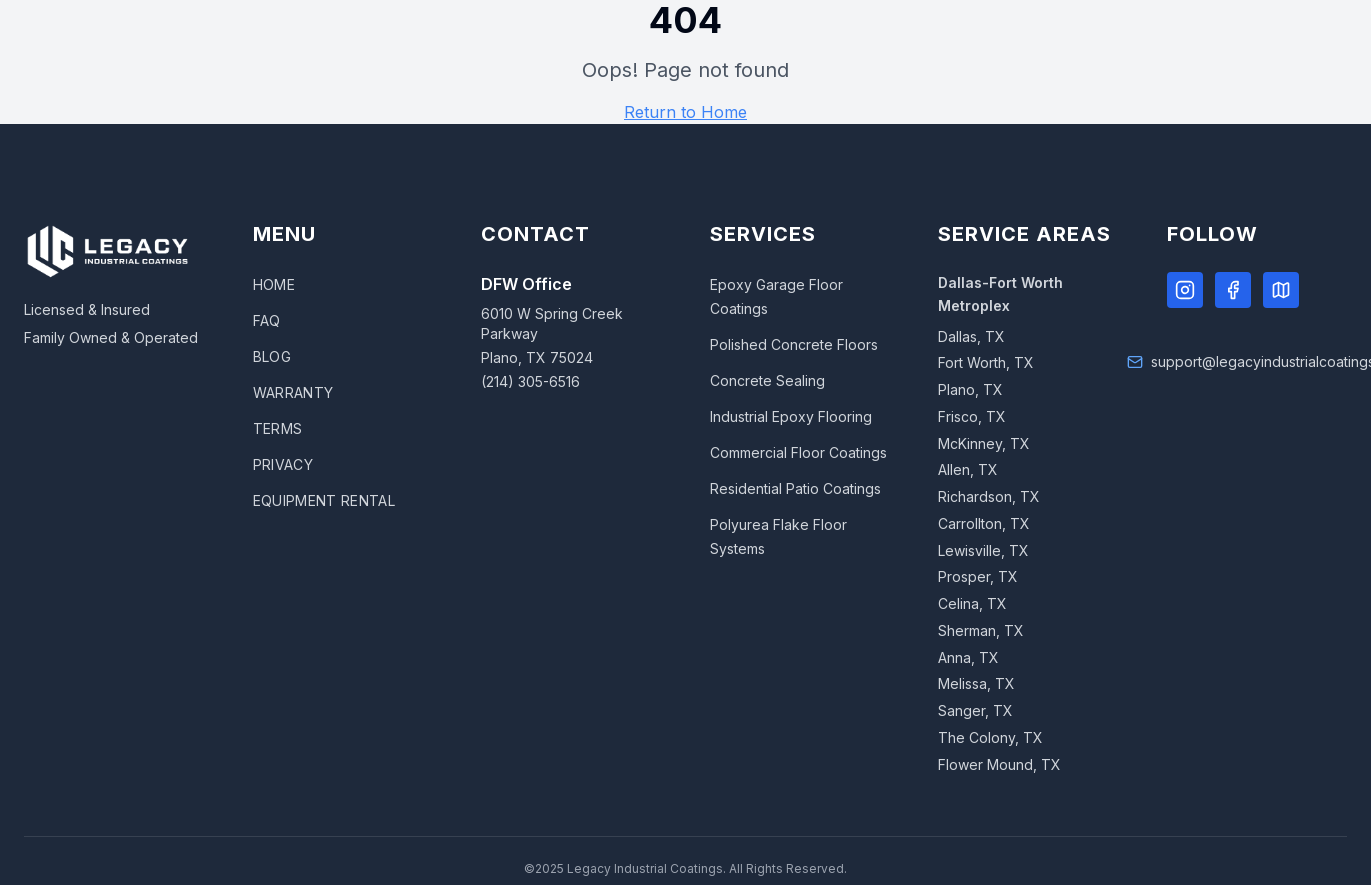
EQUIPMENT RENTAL (324, 500)
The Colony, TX (990, 737)
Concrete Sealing (767, 380)
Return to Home (685, 112)
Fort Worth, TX (986, 362)
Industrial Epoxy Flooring (791, 416)
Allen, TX (968, 469)
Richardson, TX (989, 496)
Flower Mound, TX (999, 764)
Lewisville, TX (983, 550)
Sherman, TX (981, 630)
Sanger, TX (975, 710)
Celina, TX (972, 603)
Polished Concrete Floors (794, 344)
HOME (274, 284)
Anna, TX (968, 657)
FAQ (267, 320)
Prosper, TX (978, 576)
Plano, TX (970, 389)
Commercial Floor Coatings (798, 452)
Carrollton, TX (984, 523)
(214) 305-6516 (530, 381)
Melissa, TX (976, 683)
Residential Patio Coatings (795, 488)
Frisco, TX (972, 416)
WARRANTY (293, 392)
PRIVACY (283, 464)
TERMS (278, 428)
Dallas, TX (971, 336)
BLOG (272, 356)
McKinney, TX (984, 443)
